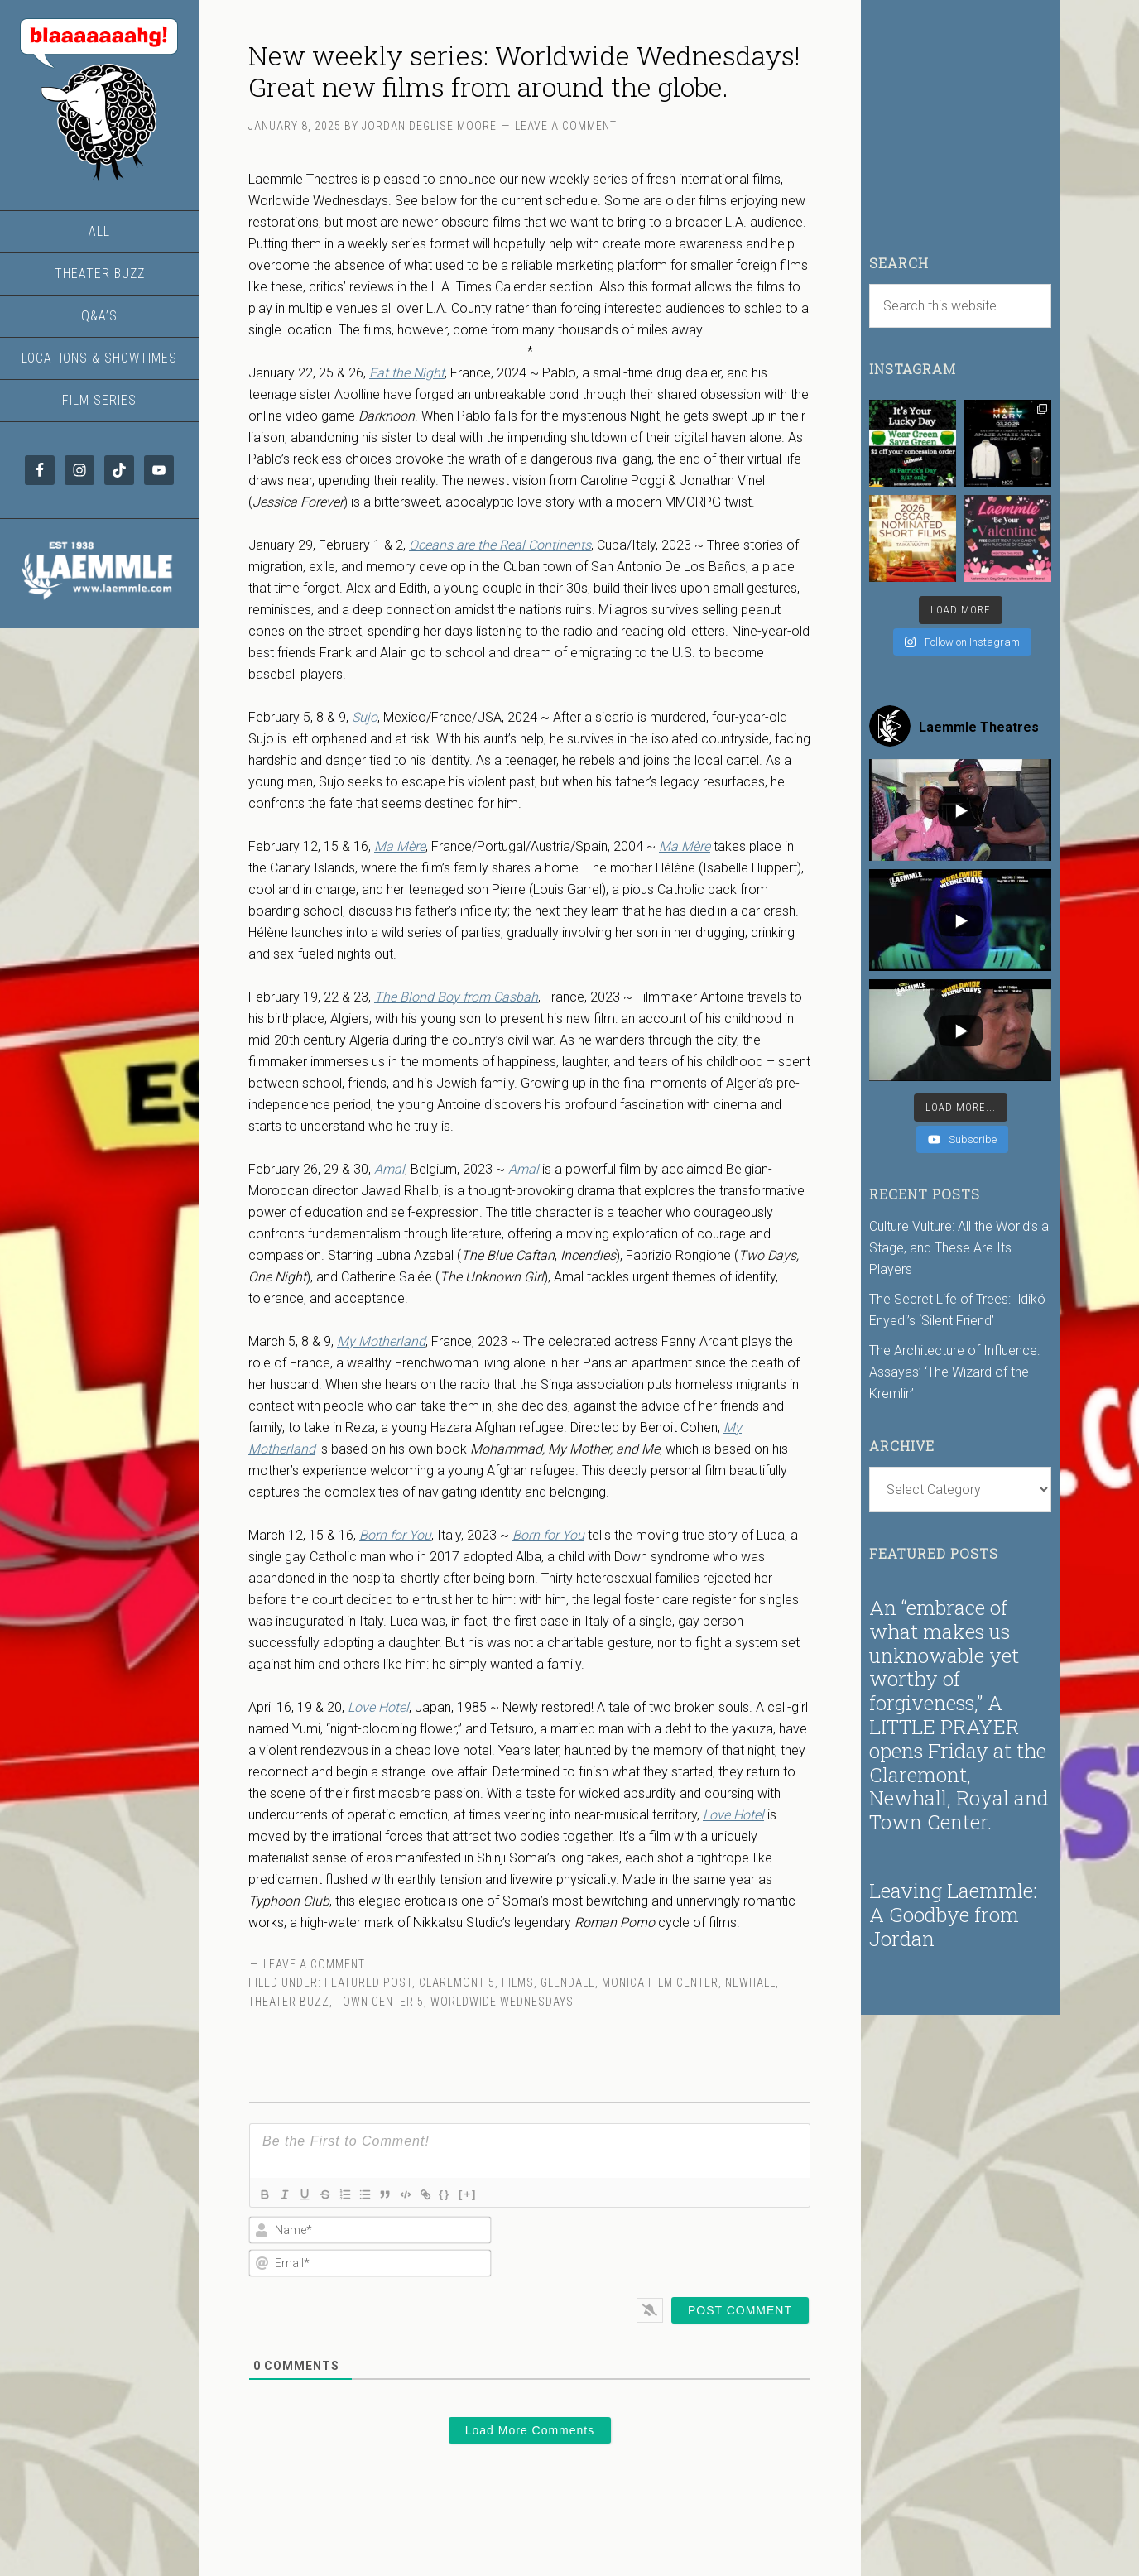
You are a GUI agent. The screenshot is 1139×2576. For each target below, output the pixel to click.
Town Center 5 (380, 2001)
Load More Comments (530, 2430)
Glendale (568, 1982)
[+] (496, 2193)
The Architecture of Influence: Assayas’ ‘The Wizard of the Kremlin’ (954, 1372)
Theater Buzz (288, 2001)
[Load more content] (960, 1107)
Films (518, 1982)
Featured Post (368, 1982)
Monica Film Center (660, 1982)
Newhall (750, 1982)
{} (472, 2193)
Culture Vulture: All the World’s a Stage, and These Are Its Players (959, 1247)
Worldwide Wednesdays (502, 2001)
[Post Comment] (740, 2310)
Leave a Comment (566, 125)
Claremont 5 (457, 1982)
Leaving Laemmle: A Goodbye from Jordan (953, 1914)
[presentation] (703, 2246)
